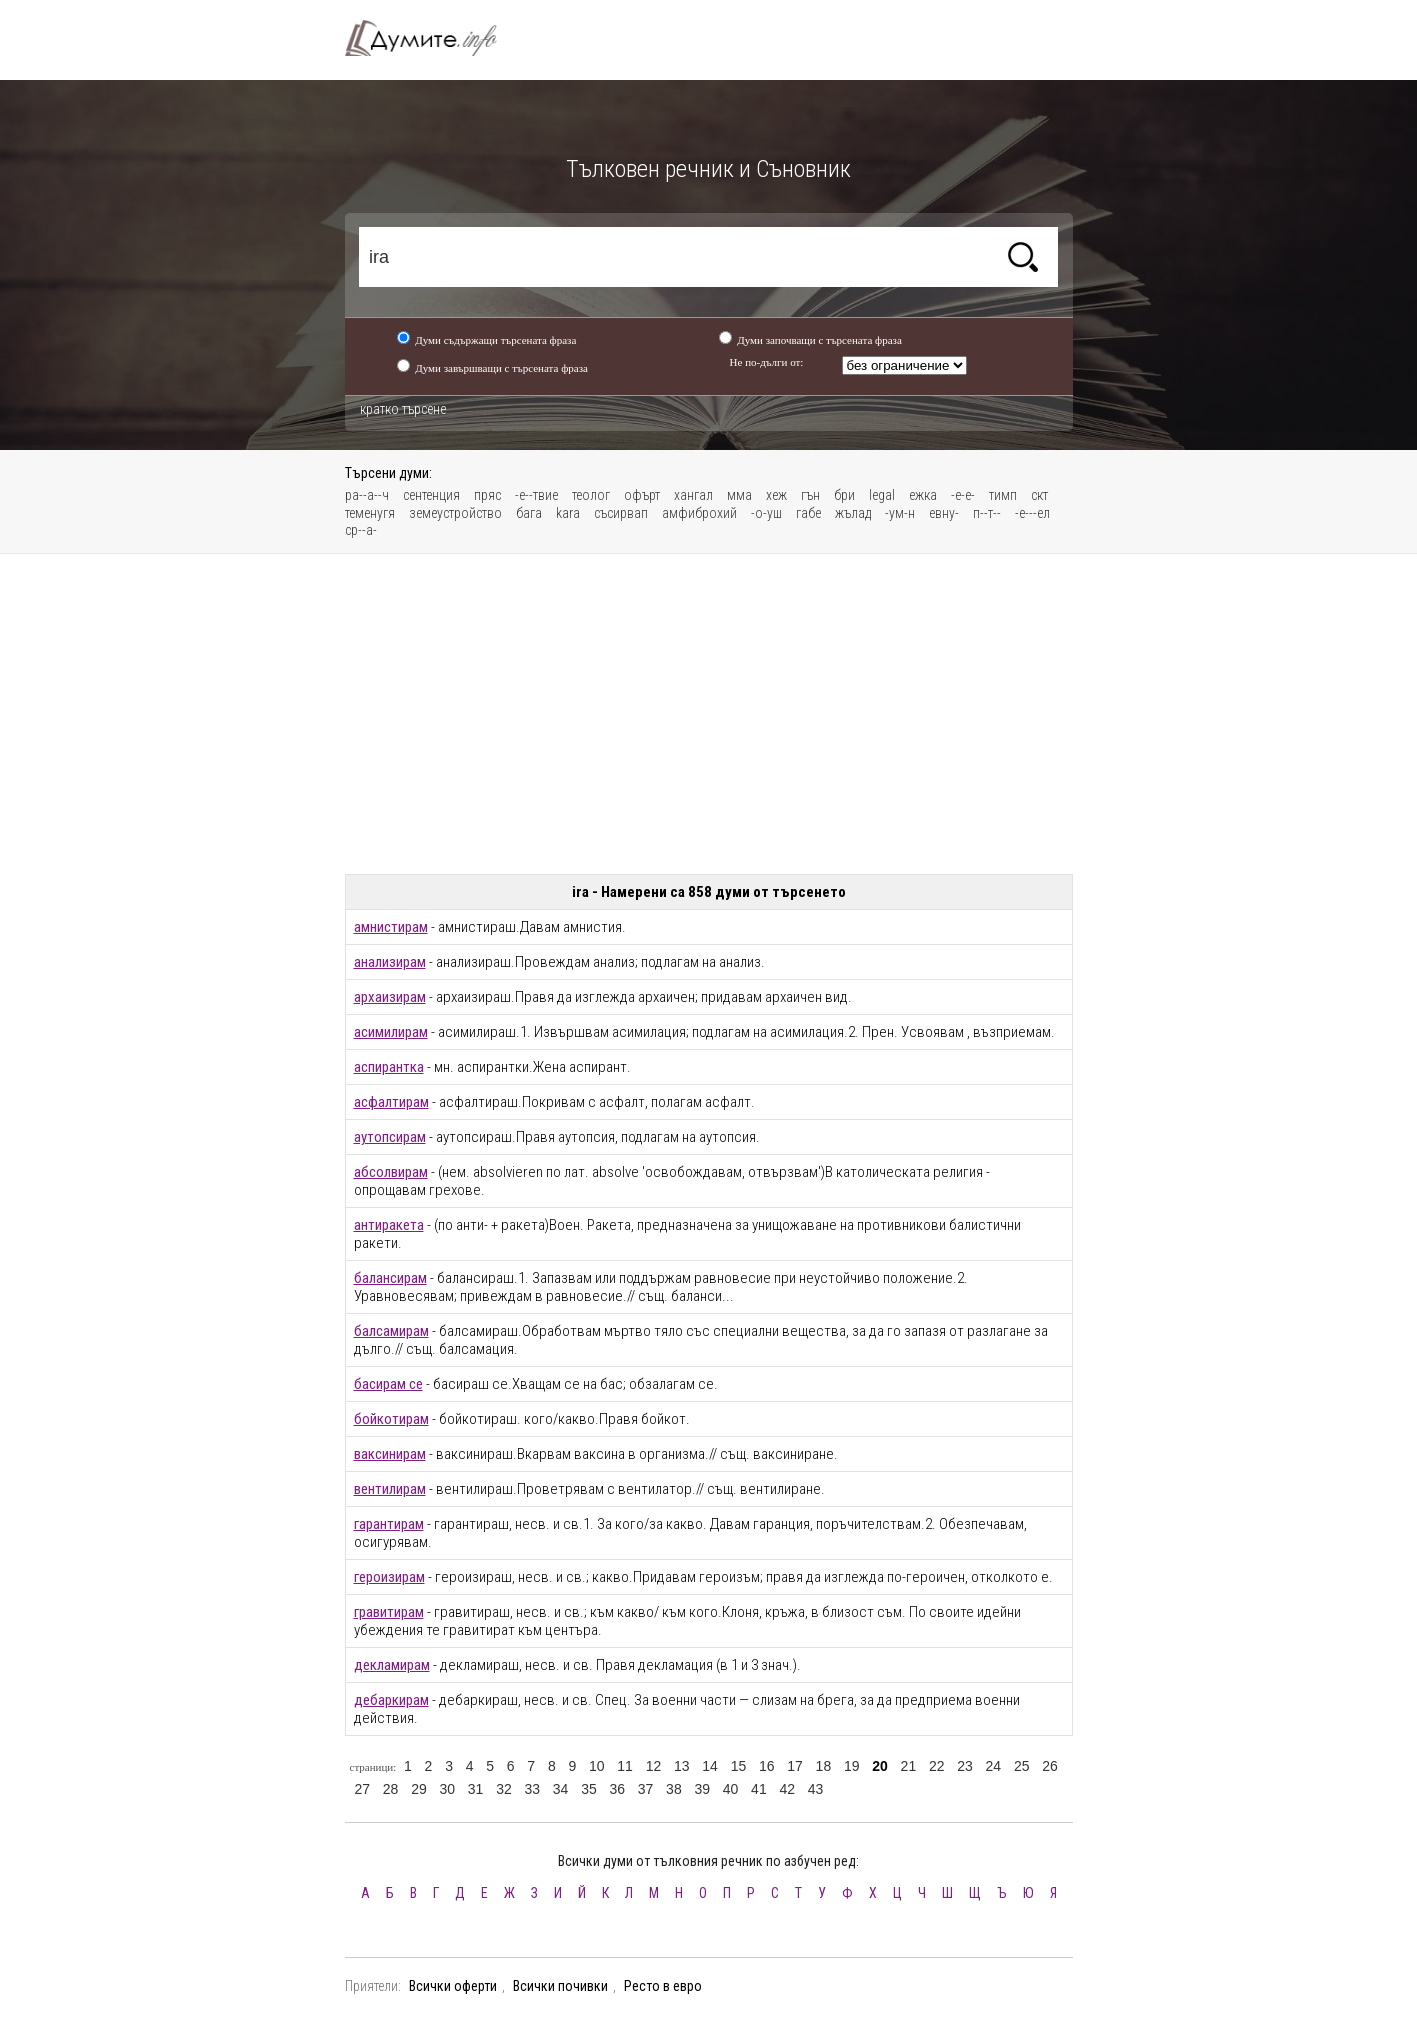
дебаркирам (391, 1700)
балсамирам (391, 1331)
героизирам (389, 1577)
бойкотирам (391, 1419)
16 (767, 1766)
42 (787, 1789)
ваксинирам (390, 1454)
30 (447, 1789)
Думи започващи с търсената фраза (819, 340)
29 (419, 1789)
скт (1039, 495)
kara (568, 513)
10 (597, 1766)
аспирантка (389, 1067)
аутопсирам (390, 1137)
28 (391, 1789)
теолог (591, 495)
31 (476, 1789)
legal (882, 495)
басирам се (388, 1384)
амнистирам (391, 927)
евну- (944, 513)
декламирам (392, 1665)
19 (852, 1766)
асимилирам (391, 1032)
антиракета (389, 1225)
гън (810, 495)
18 (824, 1766)
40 (731, 1789)
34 (561, 1789)
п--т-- (987, 513)
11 (625, 1766)
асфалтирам (391, 1102)
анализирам (390, 962)
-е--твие (536, 495)
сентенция (431, 495)
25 (1022, 1766)
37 (646, 1789)
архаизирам (390, 997)
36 (617, 1789)
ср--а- (361, 530)
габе (808, 513)
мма (739, 495)
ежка (923, 495)
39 (702, 1789)
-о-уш (766, 513)
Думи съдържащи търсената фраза (495, 340)
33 (532, 1789)
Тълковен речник (433, 38)
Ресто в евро (663, 1986)
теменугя (370, 513)
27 (363, 1789)
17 (795, 1766)
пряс (487, 495)
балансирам (390, 1278)
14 (710, 1766)
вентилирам (390, 1489)
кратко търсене (403, 409)
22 (937, 1766)
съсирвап (621, 513)
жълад (853, 513)
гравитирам (389, 1612)
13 (682, 1766)
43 (816, 1789)
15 (739, 1766)
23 (965, 1766)
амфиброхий (699, 513)
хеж (776, 495)
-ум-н (900, 513)
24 (994, 1766)
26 (1050, 1766)
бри (844, 495)
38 (674, 1789)
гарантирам (389, 1524)
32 (504, 1789)
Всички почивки (560, 1986)
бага (529, 513)
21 (909, 1766)
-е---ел (1032, 513)
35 (589, 1789)
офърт (642, 495)
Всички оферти (453, 1986)
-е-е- (963, 495)
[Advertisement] (709, 714)
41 (759, 1789)
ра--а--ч (367, 495)
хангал (693, 495)
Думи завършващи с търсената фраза (501, 368)
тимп (1003, 495)
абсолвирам (391, 1172)
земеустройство (455, 513)
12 (654, 1766)
